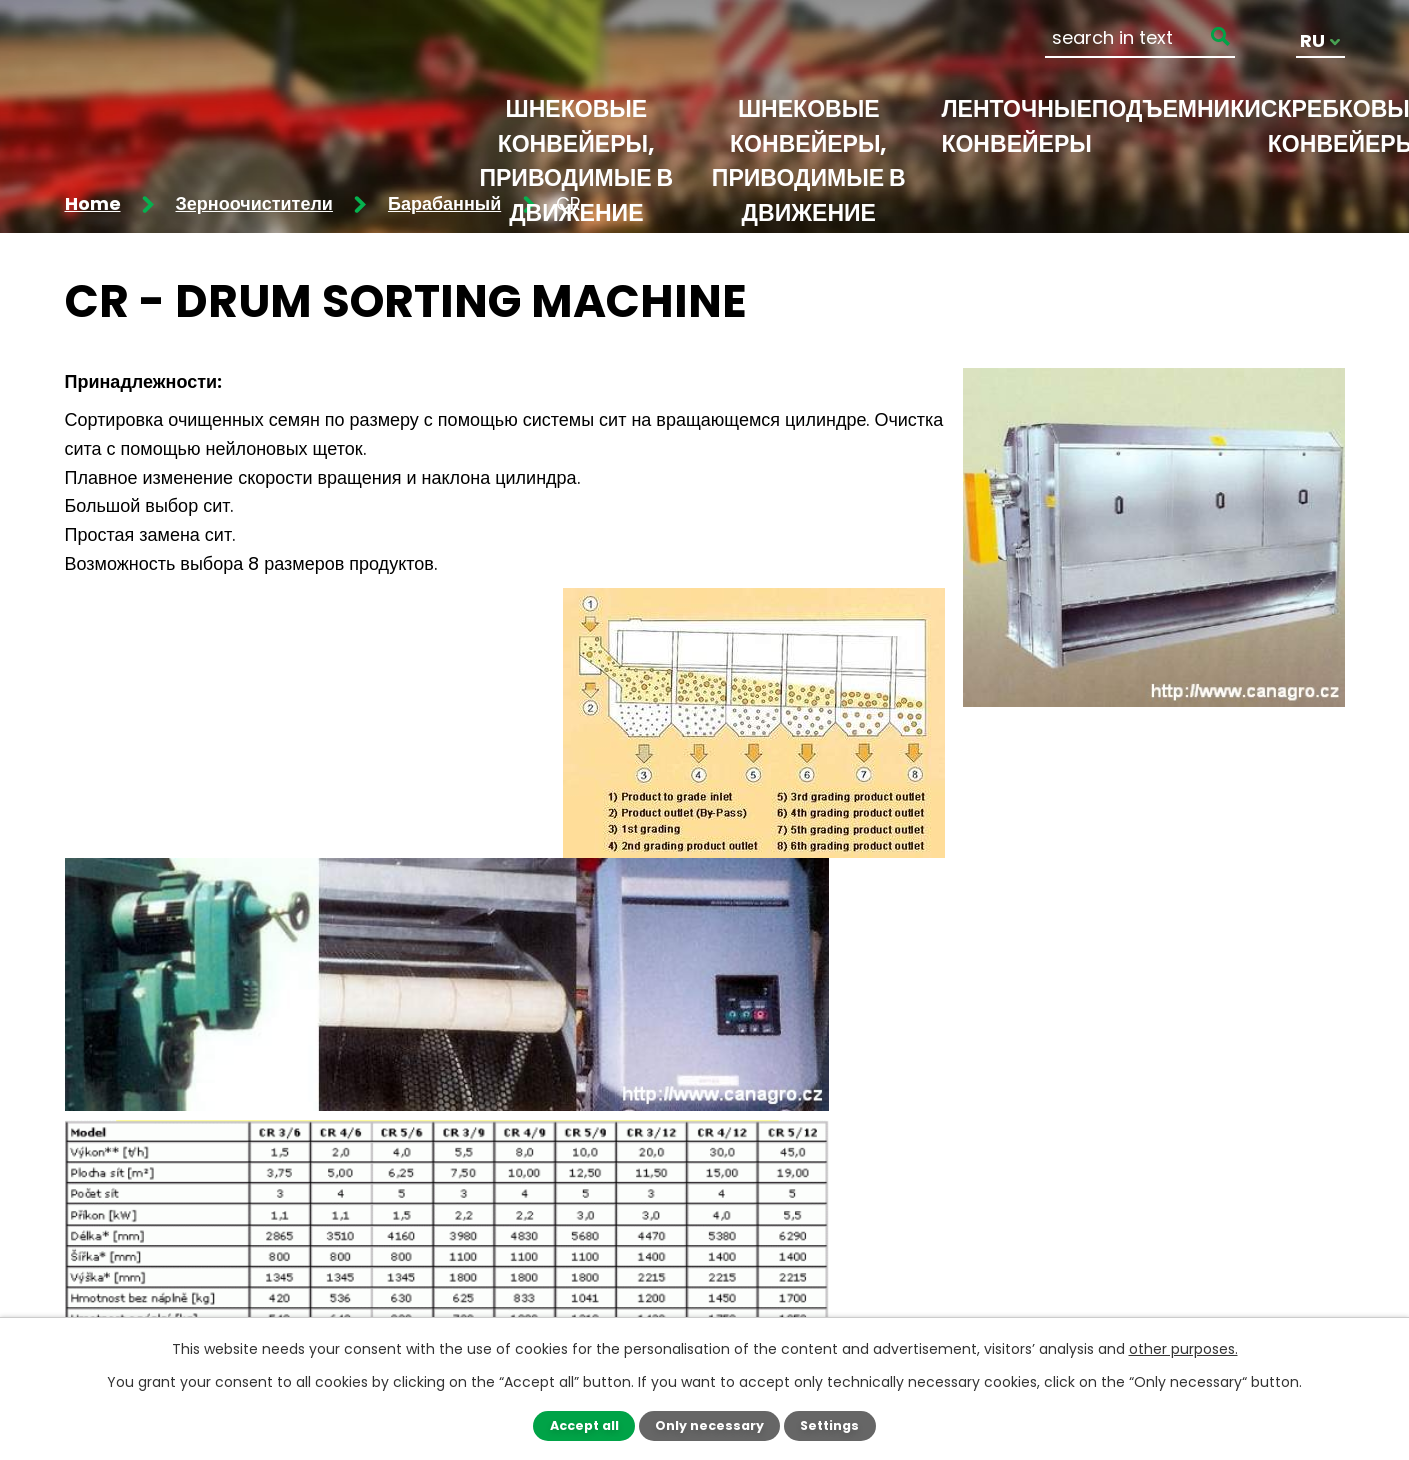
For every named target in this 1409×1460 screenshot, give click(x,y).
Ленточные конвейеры (1016, 126)
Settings (829, 1425)
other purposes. (1183, 1349)
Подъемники (1176, 109)
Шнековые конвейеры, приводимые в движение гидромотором (577, 178)
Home (93, 203)
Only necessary (709, 1425)
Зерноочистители (254, 203)
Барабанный (444, 203)
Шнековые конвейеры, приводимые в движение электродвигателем (808, 178)
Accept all (584, 1425)
